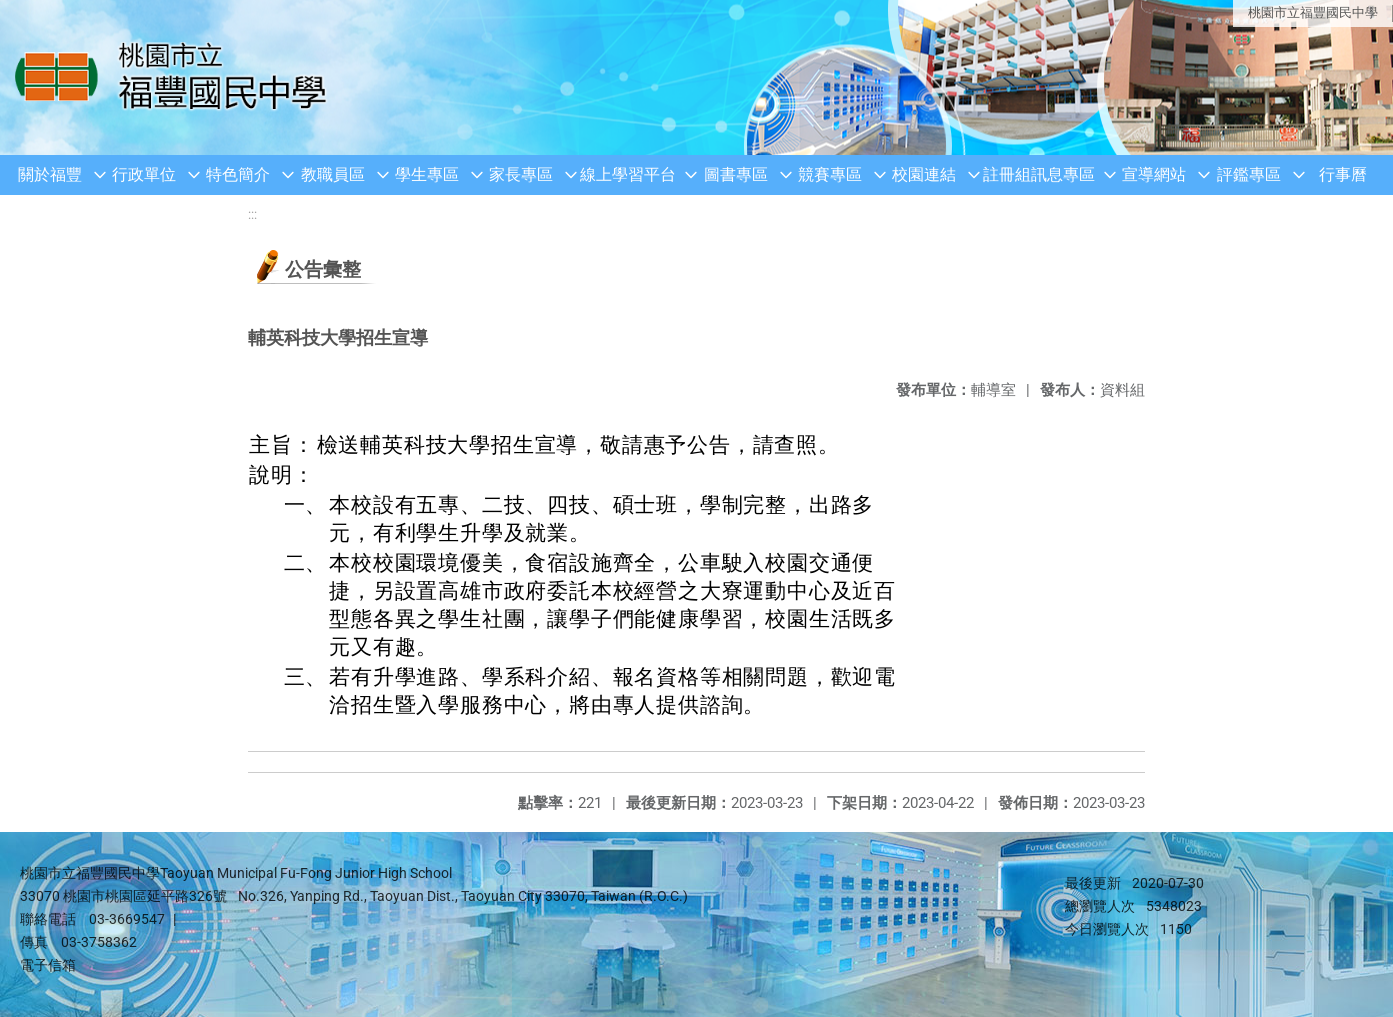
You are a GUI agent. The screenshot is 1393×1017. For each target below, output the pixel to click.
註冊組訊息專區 (1039, 174)
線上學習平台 (628, 174)
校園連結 (924, 174)
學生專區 (427, 174)
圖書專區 (736, 174)
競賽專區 (830, 174)
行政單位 (144, 174)
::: (252, 214)
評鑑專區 (1249, 174)
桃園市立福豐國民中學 (1313, 12)
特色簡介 (238, 174)
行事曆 (1343, 174)
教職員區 (333, 174)
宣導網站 (1154, 174)
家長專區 (521, 174)
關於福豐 (50, 174)
